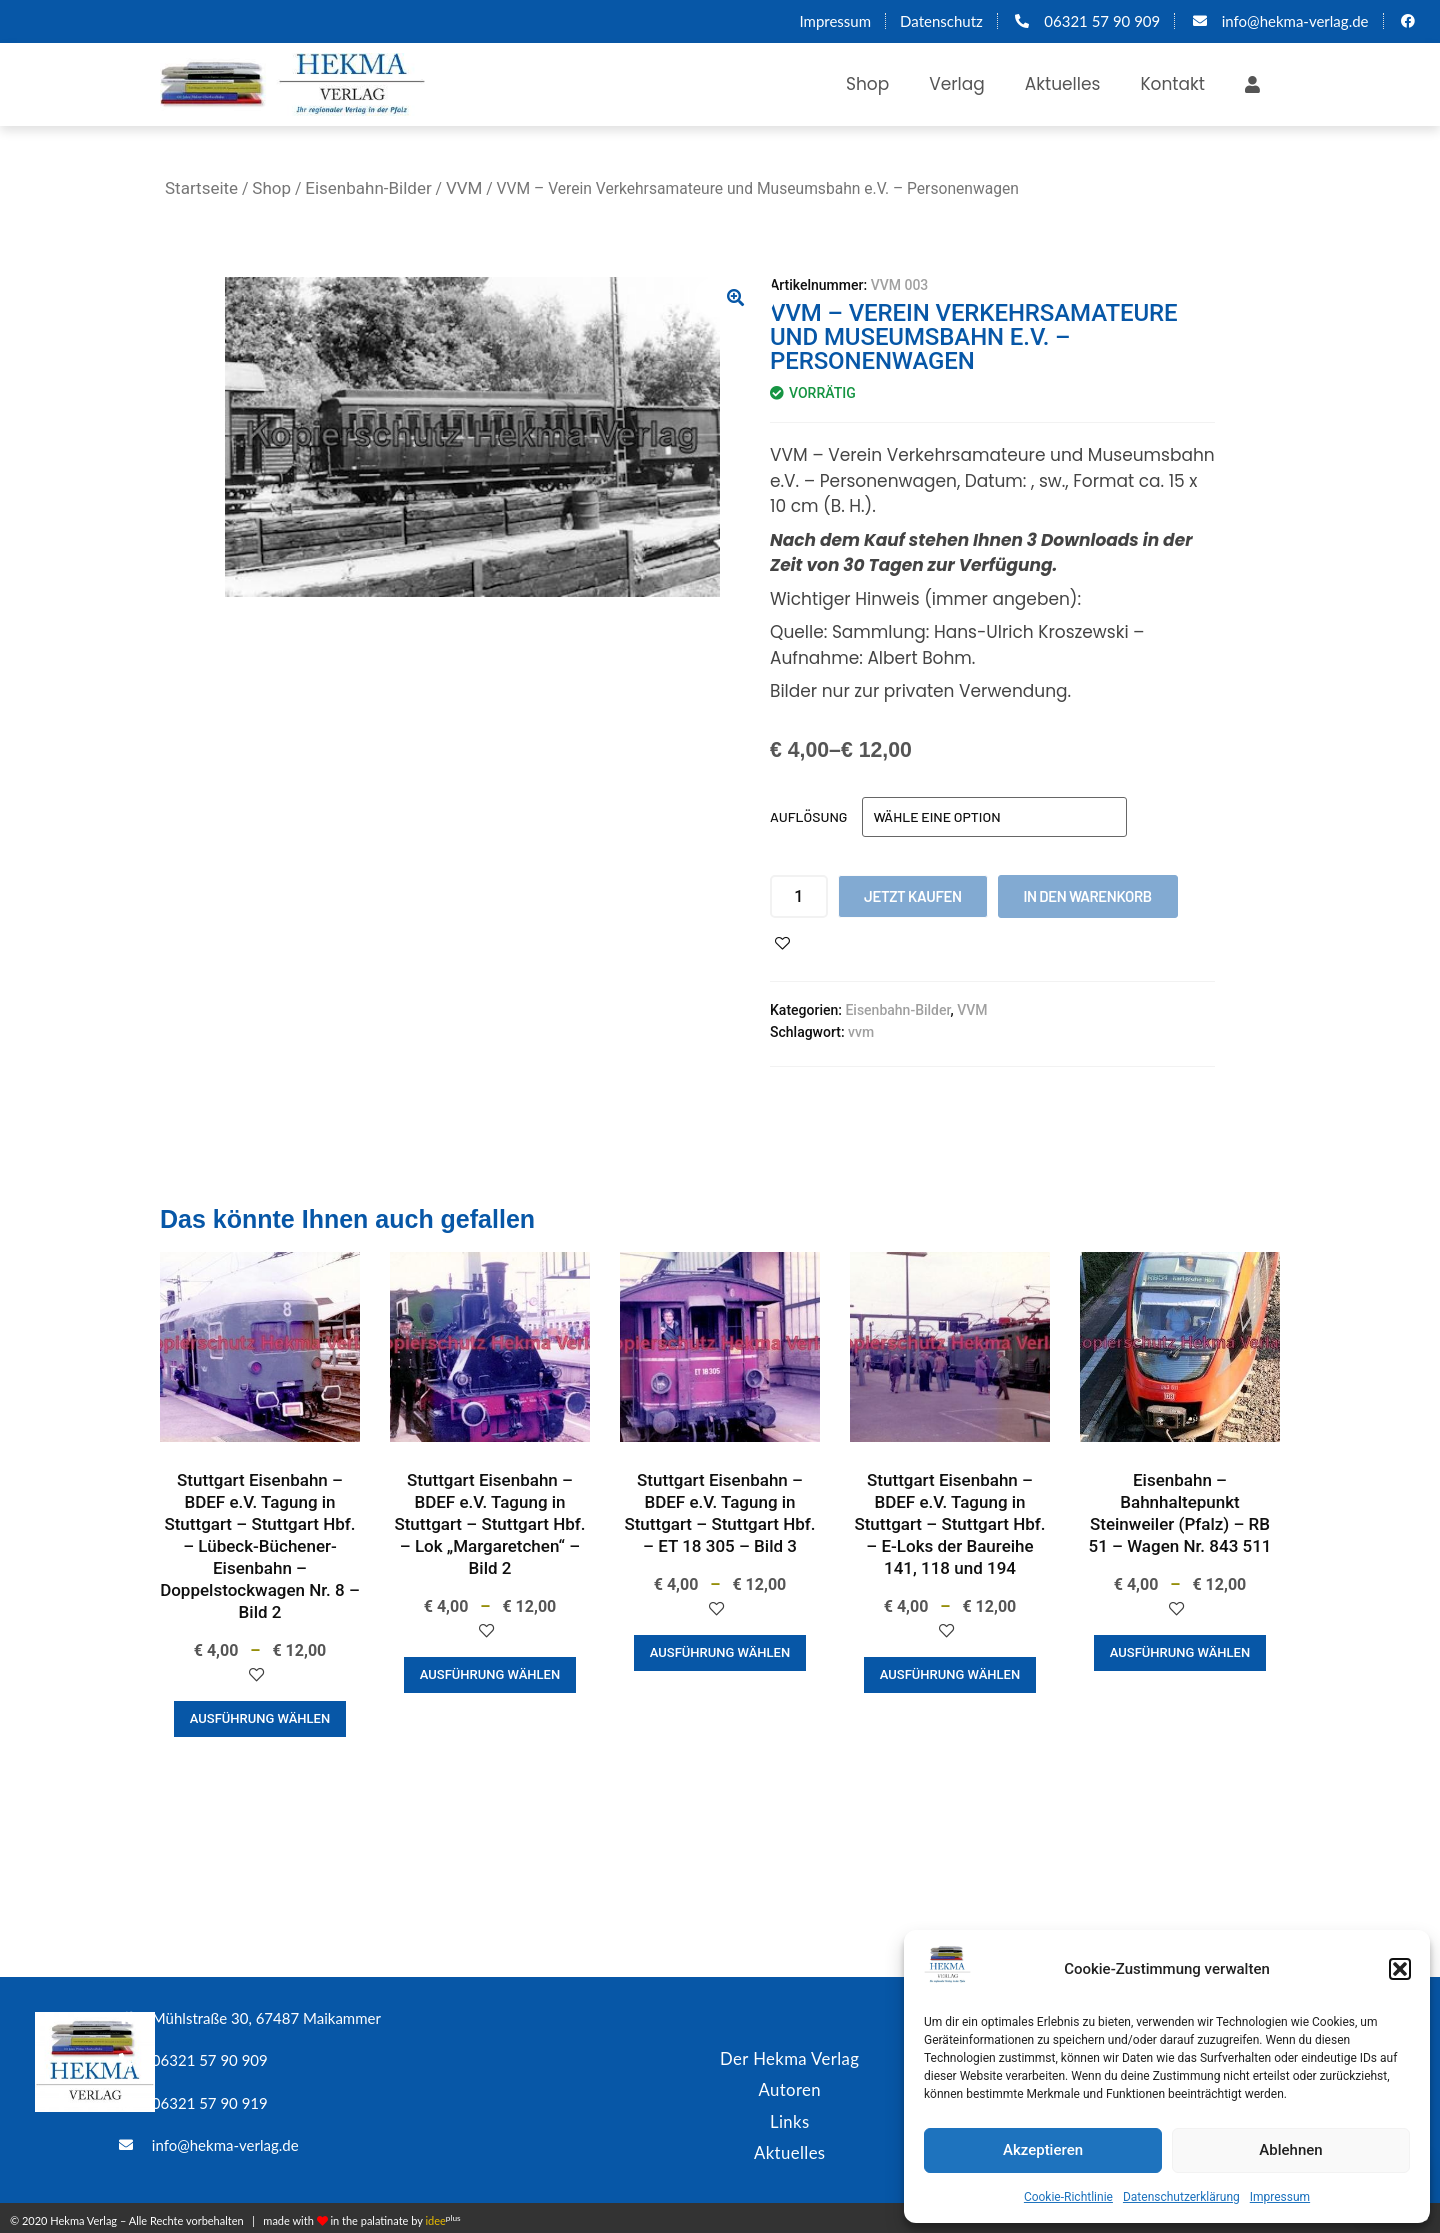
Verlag (957, 84)
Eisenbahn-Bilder (368, 188)
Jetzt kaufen (913, 896)
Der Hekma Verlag (790, 2056)
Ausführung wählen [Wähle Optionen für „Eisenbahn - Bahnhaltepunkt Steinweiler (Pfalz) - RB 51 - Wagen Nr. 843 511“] (1180, 1652)
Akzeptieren (1043, 2150)
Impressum (1280, 2197)
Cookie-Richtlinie (1068, 2197)
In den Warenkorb (1088, 896)
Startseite (201, 188)
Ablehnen (1290, 2150)
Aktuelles (1063, 84)
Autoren (790, 2086)
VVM (464, 188)
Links (790, 2116)
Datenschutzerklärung (1181, 2197)
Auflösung (808, 816)
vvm (861, 1032)
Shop (867, 84)
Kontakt (1172, 84)
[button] (1400, 1969)
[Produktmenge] (799, 896)
